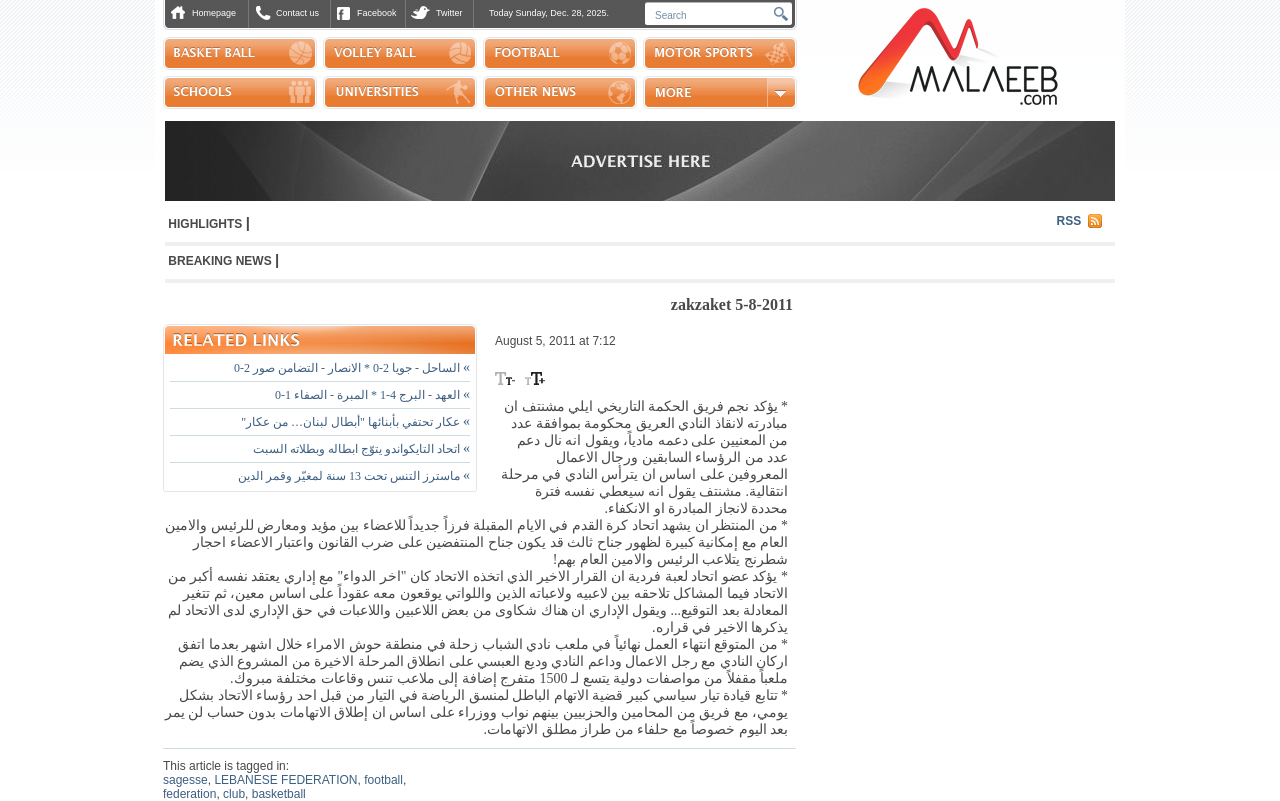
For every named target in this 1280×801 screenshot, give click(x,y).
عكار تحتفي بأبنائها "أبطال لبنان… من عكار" (355, 422)
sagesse (185, 780)
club (234, 794)
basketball (279, 794)
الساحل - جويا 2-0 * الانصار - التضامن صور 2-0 (352, 368)
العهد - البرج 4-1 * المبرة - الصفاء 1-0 (372, 395)
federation (189, 794)
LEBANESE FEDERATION (285, 780)
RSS (1069, 221)
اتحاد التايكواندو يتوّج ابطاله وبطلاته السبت (361, 449)
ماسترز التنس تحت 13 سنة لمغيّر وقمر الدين (354, 476)
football (383, 780)
